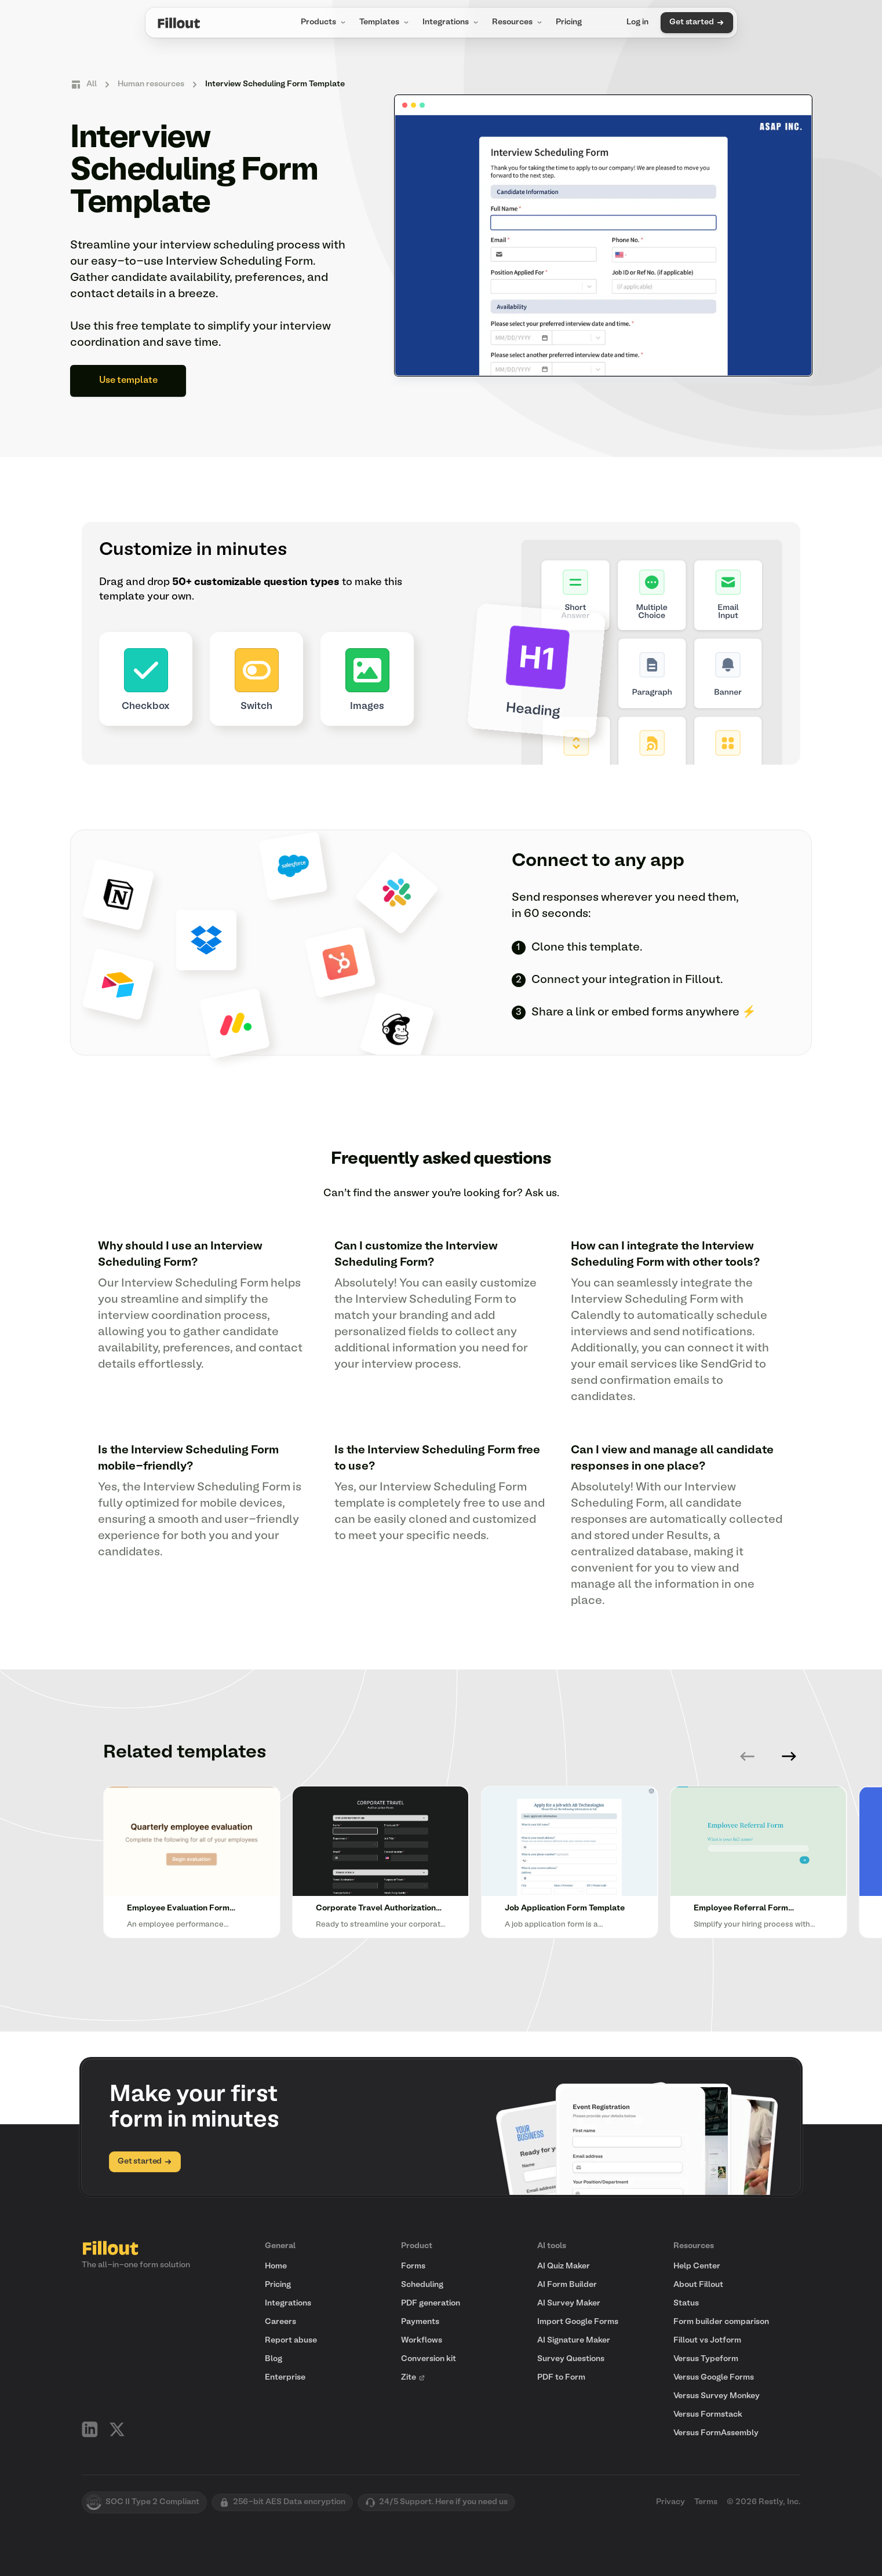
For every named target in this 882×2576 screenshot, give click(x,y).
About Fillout (698, 2285)
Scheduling (422, 2285)
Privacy (670, 2502)
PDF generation (430, 2303)
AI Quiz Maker (563, 2266)
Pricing (569, 22)
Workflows (421, 2340)
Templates (385, 22)
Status (686, 2303)
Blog (273, 2359)
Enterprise (285, 2377)
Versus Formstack (707, 2414)
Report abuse (291, 2340)
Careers (280, 2322)
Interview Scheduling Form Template (275, 84)
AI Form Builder (567, 2285)
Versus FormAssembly (716, 2433)
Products (324, 22)
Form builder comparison (721, 2322)
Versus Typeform (705, 2359)
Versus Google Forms (713, 2377)
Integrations (451, 22)
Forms (413, 2266)
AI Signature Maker (573, 2340)
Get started (696, 23)
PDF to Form (561, 2377)
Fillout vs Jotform (707, 2340)
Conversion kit (428, 2359)
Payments (420, 2322)
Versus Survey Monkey (716, 2396)
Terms (705, 2502)
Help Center (696, 2266)
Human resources (151, 84)
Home (276, 2266)
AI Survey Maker (568, 2303)
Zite (413, 2377)
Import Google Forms (577, 2322)
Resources (518, 22)
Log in (637, 22)
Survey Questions (570, 2359)
